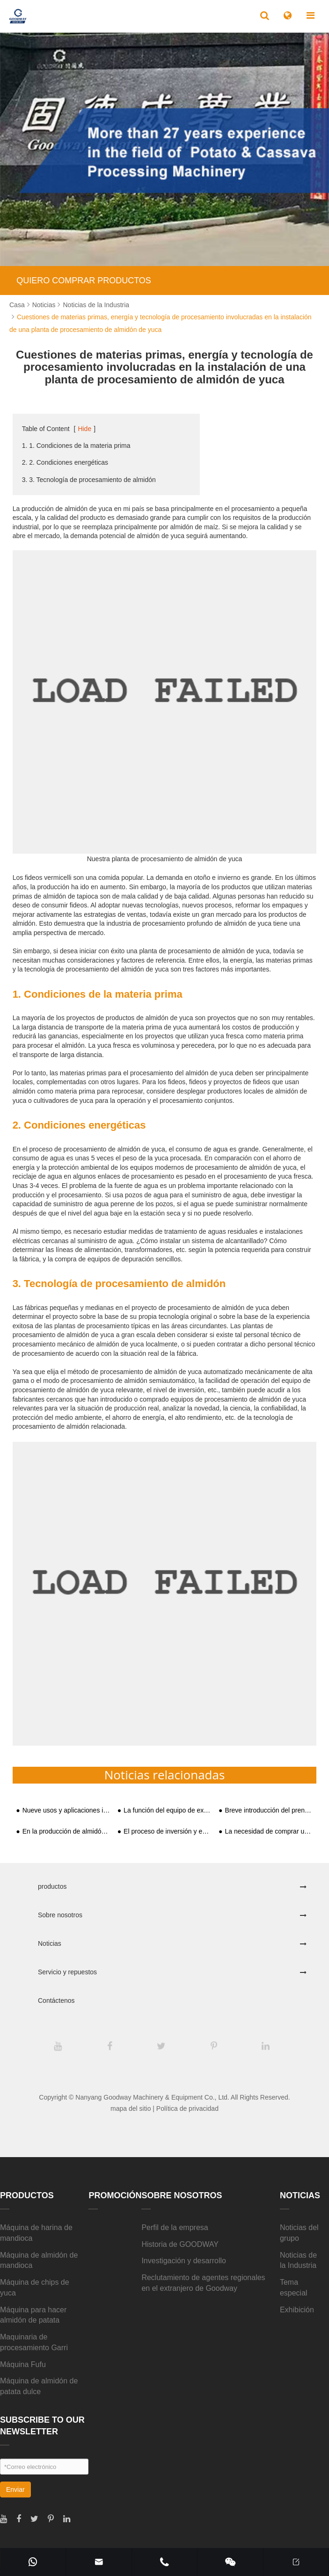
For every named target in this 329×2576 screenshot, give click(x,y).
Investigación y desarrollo (183, 2261)
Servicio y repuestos (67, 1972)
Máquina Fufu (23, 2364)
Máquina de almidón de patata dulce (39, 2386)
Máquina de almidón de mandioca (39, 2260)
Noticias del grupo (299, 2232)
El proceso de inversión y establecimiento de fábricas (168, 1831)
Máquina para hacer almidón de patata (33, 2315)
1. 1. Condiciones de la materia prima (76, 445)
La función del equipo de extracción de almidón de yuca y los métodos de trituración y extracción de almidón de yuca (168, 1810)
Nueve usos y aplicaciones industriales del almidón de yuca (66, 1810)
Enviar (15, 2489)
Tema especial (293, 2287)
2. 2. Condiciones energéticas (65, 462)
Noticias (44, 305)
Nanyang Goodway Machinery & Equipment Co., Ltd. (152, 2097)
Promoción (114, 2195)
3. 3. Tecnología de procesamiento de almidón (89, 479)
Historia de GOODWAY (179, 2244)
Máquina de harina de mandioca (36, 2232)
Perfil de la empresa (174, 2227)
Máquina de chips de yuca (34, 2287)
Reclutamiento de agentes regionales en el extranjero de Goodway (203, 2283)
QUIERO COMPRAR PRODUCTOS (83, 280)
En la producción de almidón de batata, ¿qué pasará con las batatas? (66, 1831)
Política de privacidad (187, 2108)
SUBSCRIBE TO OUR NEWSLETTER (42, 2426)
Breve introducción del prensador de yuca (269, 1810)
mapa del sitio (130, 2108)
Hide (84, 428)
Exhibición (297, 2310)
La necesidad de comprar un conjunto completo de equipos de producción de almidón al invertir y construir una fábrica (269, 1831)
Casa (17, 305)
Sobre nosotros (60, 1915)
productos (52, 1886)
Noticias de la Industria (96, 305)
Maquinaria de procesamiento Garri (34, 2342)
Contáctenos (56, 2000)
